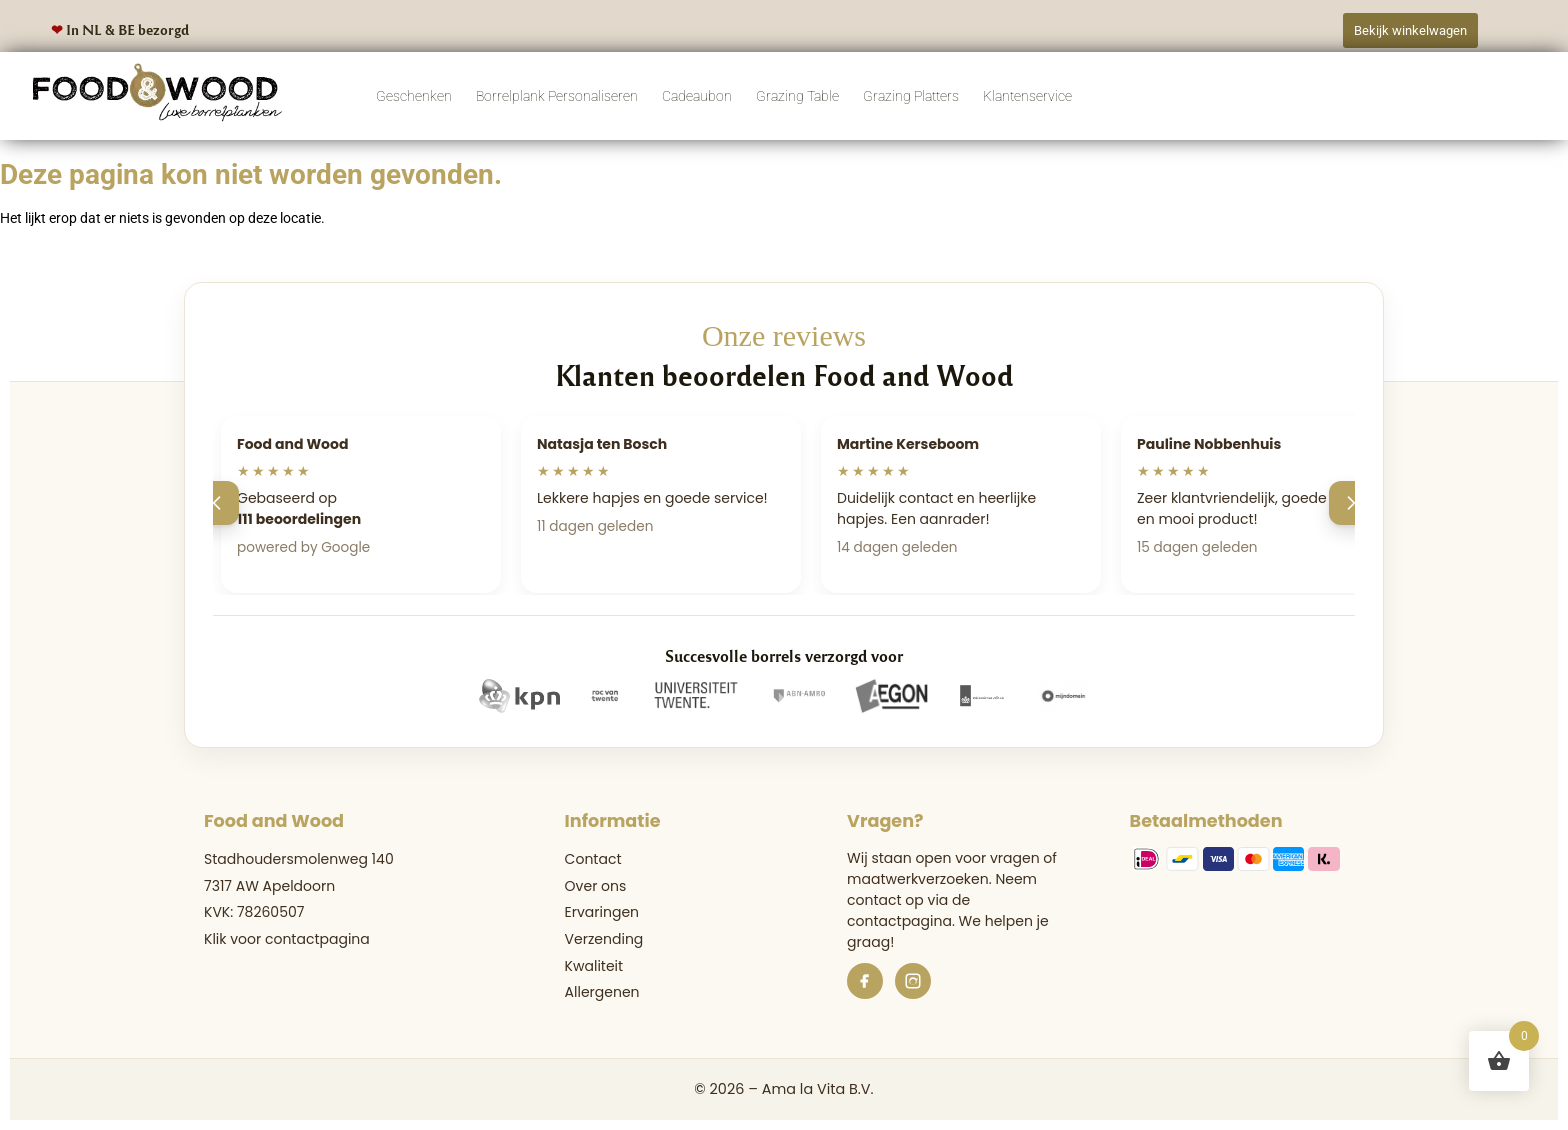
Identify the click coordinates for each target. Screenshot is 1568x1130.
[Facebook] (865, 981)
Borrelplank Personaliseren (557, 96)
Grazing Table (797, 96)
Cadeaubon (697, 96)
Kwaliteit (594, 966)
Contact (593, 859)
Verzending (604, 939)
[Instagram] (913, 981)
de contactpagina (908, 910)
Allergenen (602, 992)
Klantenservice (1027, 96)
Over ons (596, 886)
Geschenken (414, 96)
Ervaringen (602, 912)
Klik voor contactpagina (287, 939)
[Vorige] (217, 503)
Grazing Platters (911, 96)
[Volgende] (1351, 503)
